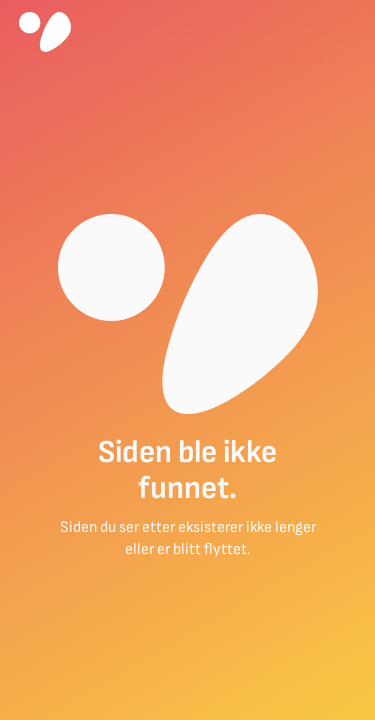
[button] (348, 32)
